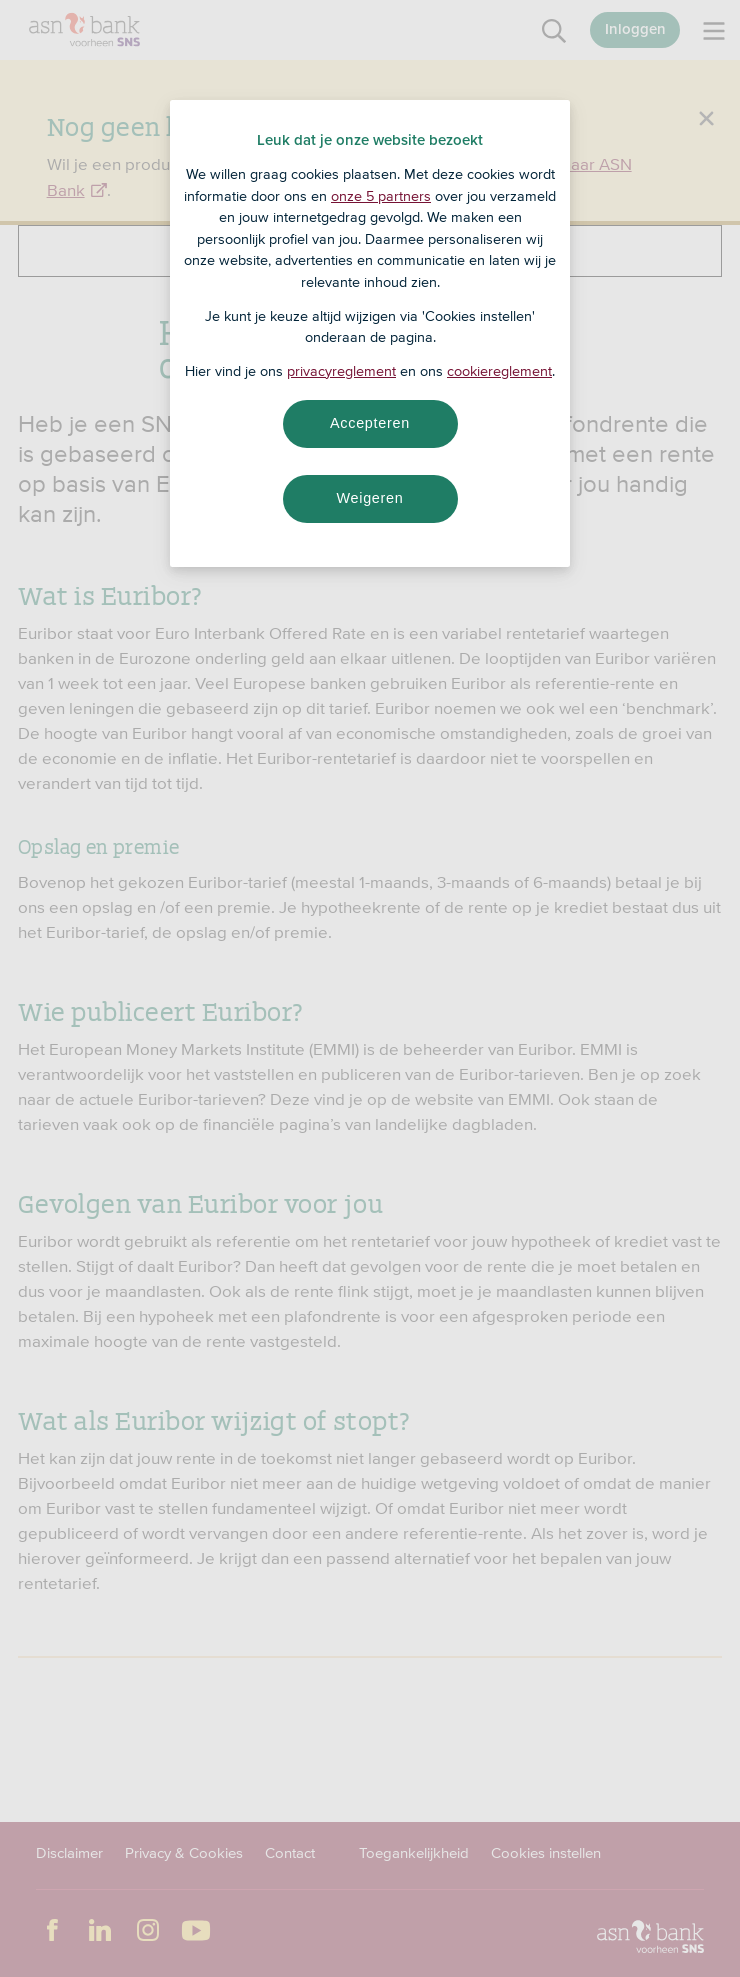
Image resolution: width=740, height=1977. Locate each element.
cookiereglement (499, 371)
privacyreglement (341, 371)
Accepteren (370, 423)
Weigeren (369, 498)
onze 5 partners (381, 196)
